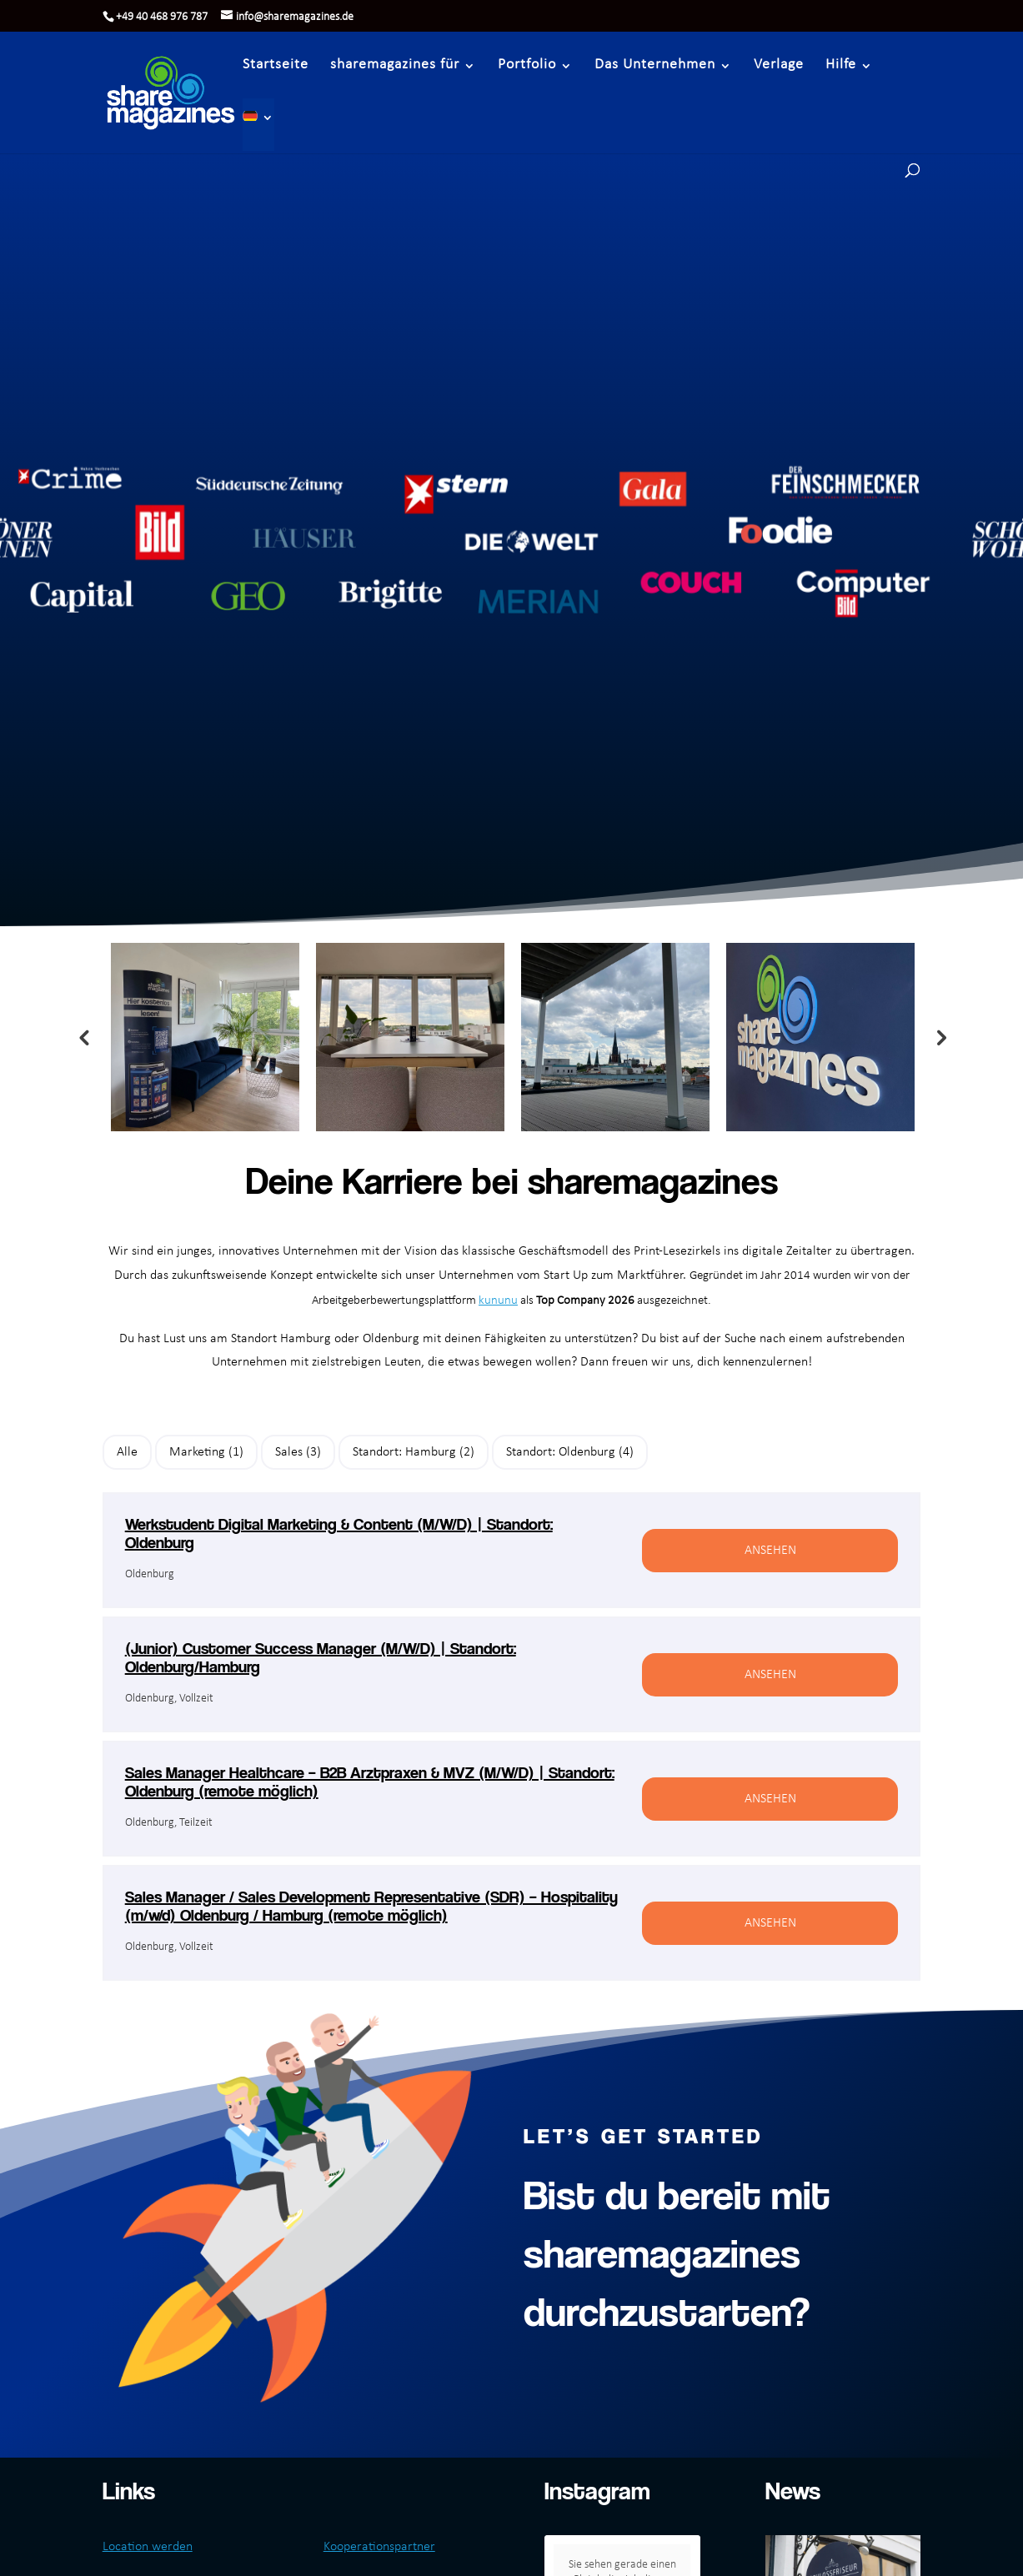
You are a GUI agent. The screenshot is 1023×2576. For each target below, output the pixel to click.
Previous (83, 1037)
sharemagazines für (394, 65)
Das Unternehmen (654, 65)
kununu (498, 1301)
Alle (127, 1452)
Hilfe (840, 65)
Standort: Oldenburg (570, 1452)
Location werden (148, 2546)
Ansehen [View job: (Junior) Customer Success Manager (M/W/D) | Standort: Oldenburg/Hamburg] (770, 1674)
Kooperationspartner (379, 2546)
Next (940, 1037)
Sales (298, 1452)
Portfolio (527, 65)
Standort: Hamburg (413, 1452)
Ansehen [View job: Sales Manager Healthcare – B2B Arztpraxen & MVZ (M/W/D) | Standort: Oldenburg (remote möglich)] (770, 1799)
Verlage (779, 65)
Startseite (275, 65)
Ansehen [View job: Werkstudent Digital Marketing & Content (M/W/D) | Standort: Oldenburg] (770, 1550)
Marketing (206, 1452)
